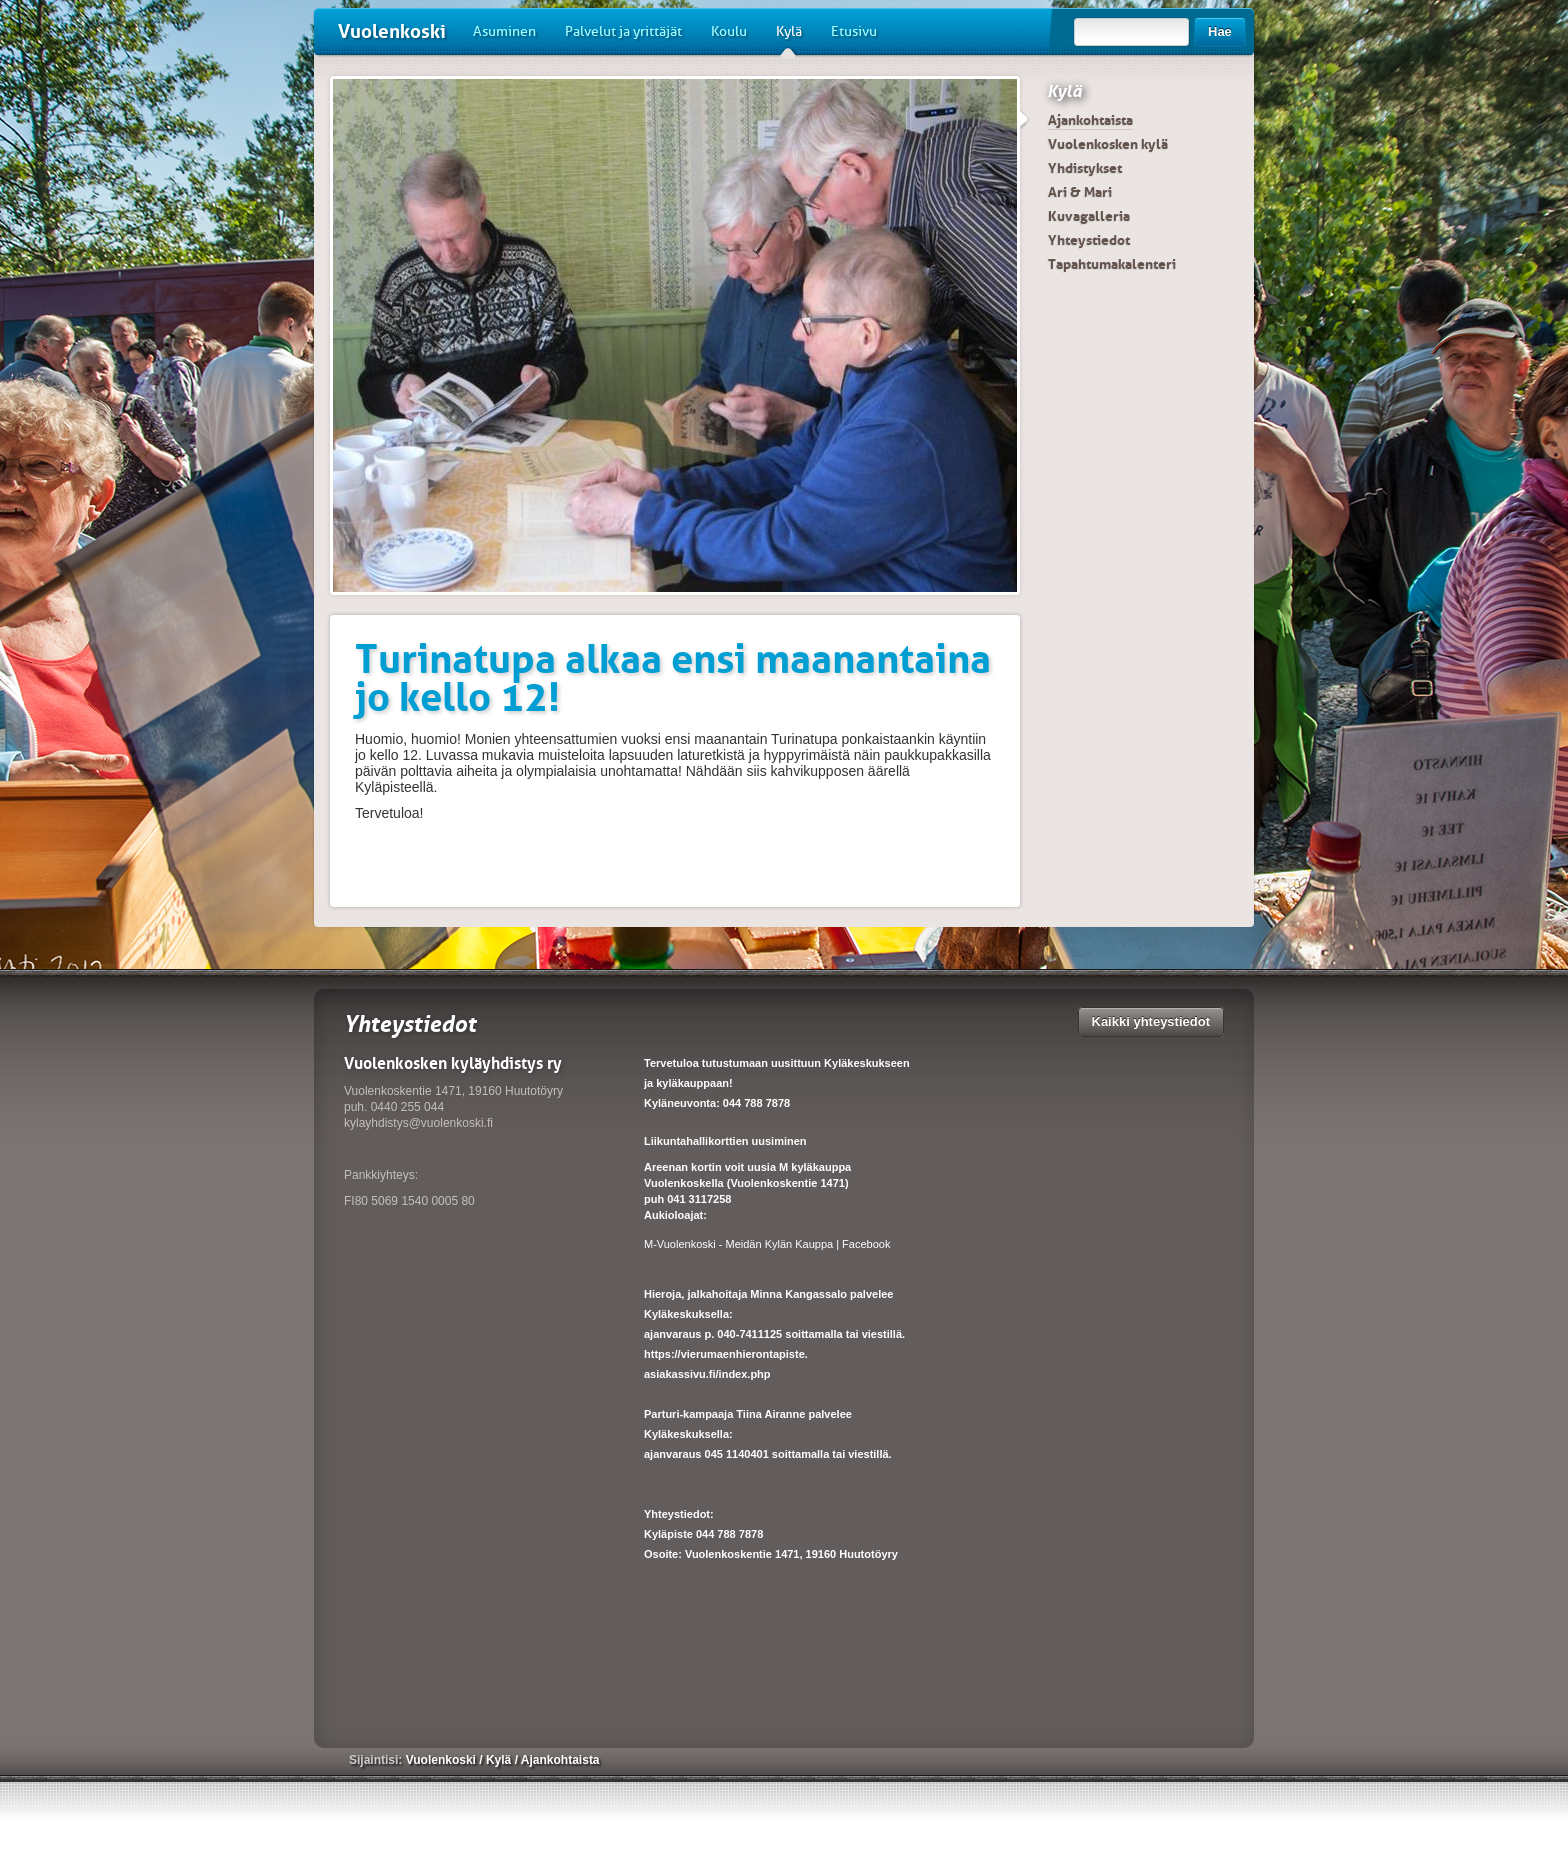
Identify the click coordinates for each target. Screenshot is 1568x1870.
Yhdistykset (1085, 168)
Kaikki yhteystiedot (1151, 1021)
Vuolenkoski (392, 31)
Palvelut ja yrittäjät (623, 31)
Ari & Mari (1080, 192)
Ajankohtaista (1090, 120)
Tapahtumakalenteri (1112, 264)
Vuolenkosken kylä (1108, 144)
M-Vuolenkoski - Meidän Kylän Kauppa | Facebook (767, 1244)
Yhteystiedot (1089, 240)
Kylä (789, 39)
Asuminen (504, 31)
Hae (1220, 31)
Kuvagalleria (1089, 216)
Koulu (729, 31)
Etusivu (854, 31)
